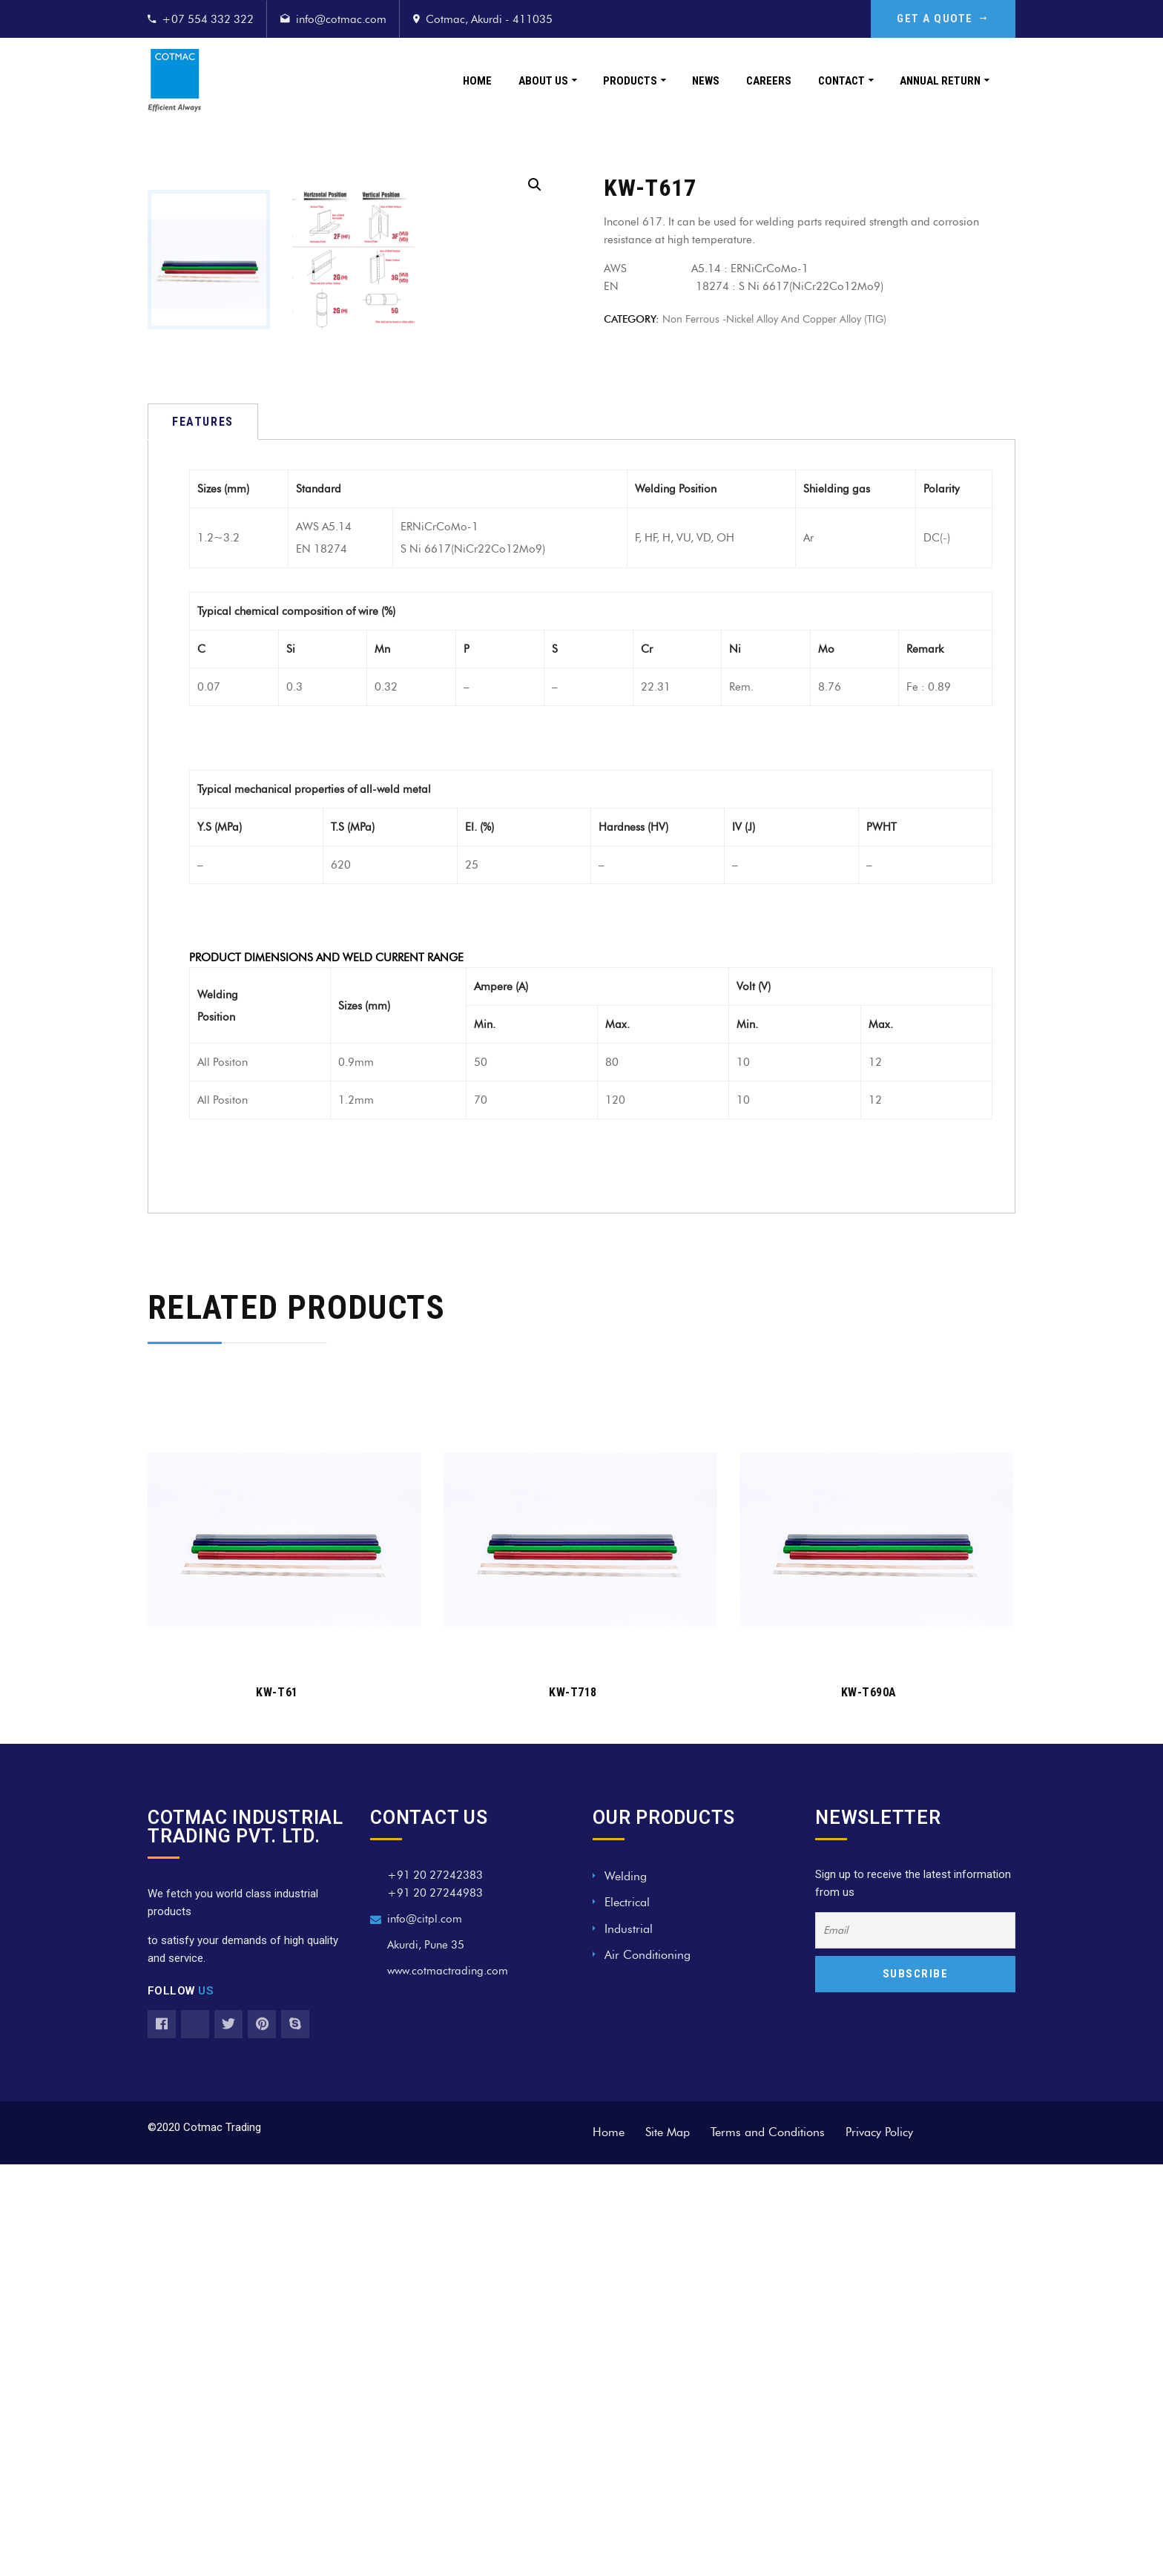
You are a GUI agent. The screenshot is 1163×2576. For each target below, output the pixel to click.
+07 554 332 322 (208, 19)
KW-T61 (276, 2104)
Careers (768, 81)
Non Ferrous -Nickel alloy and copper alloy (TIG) (774, 319)
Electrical (627, 2314)
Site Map (667, 2544)
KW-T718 (573, 2104)
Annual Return (940, 81)
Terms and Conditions (768, 2544)
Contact (841, 81)
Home (477, 81)
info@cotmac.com (341, 19)
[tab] (203, 833)
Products (630, 81)
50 (480, 1473)
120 (615, 1511)
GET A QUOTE (943, 18)
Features (203, 833)
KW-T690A (869, 2104)
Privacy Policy (879, 2544)
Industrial (628, 2340)
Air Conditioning (647, 2366)
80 (612, 1473)
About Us (543, 81)
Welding (625, 2288)
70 (480, 1511)
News (705, 81)
